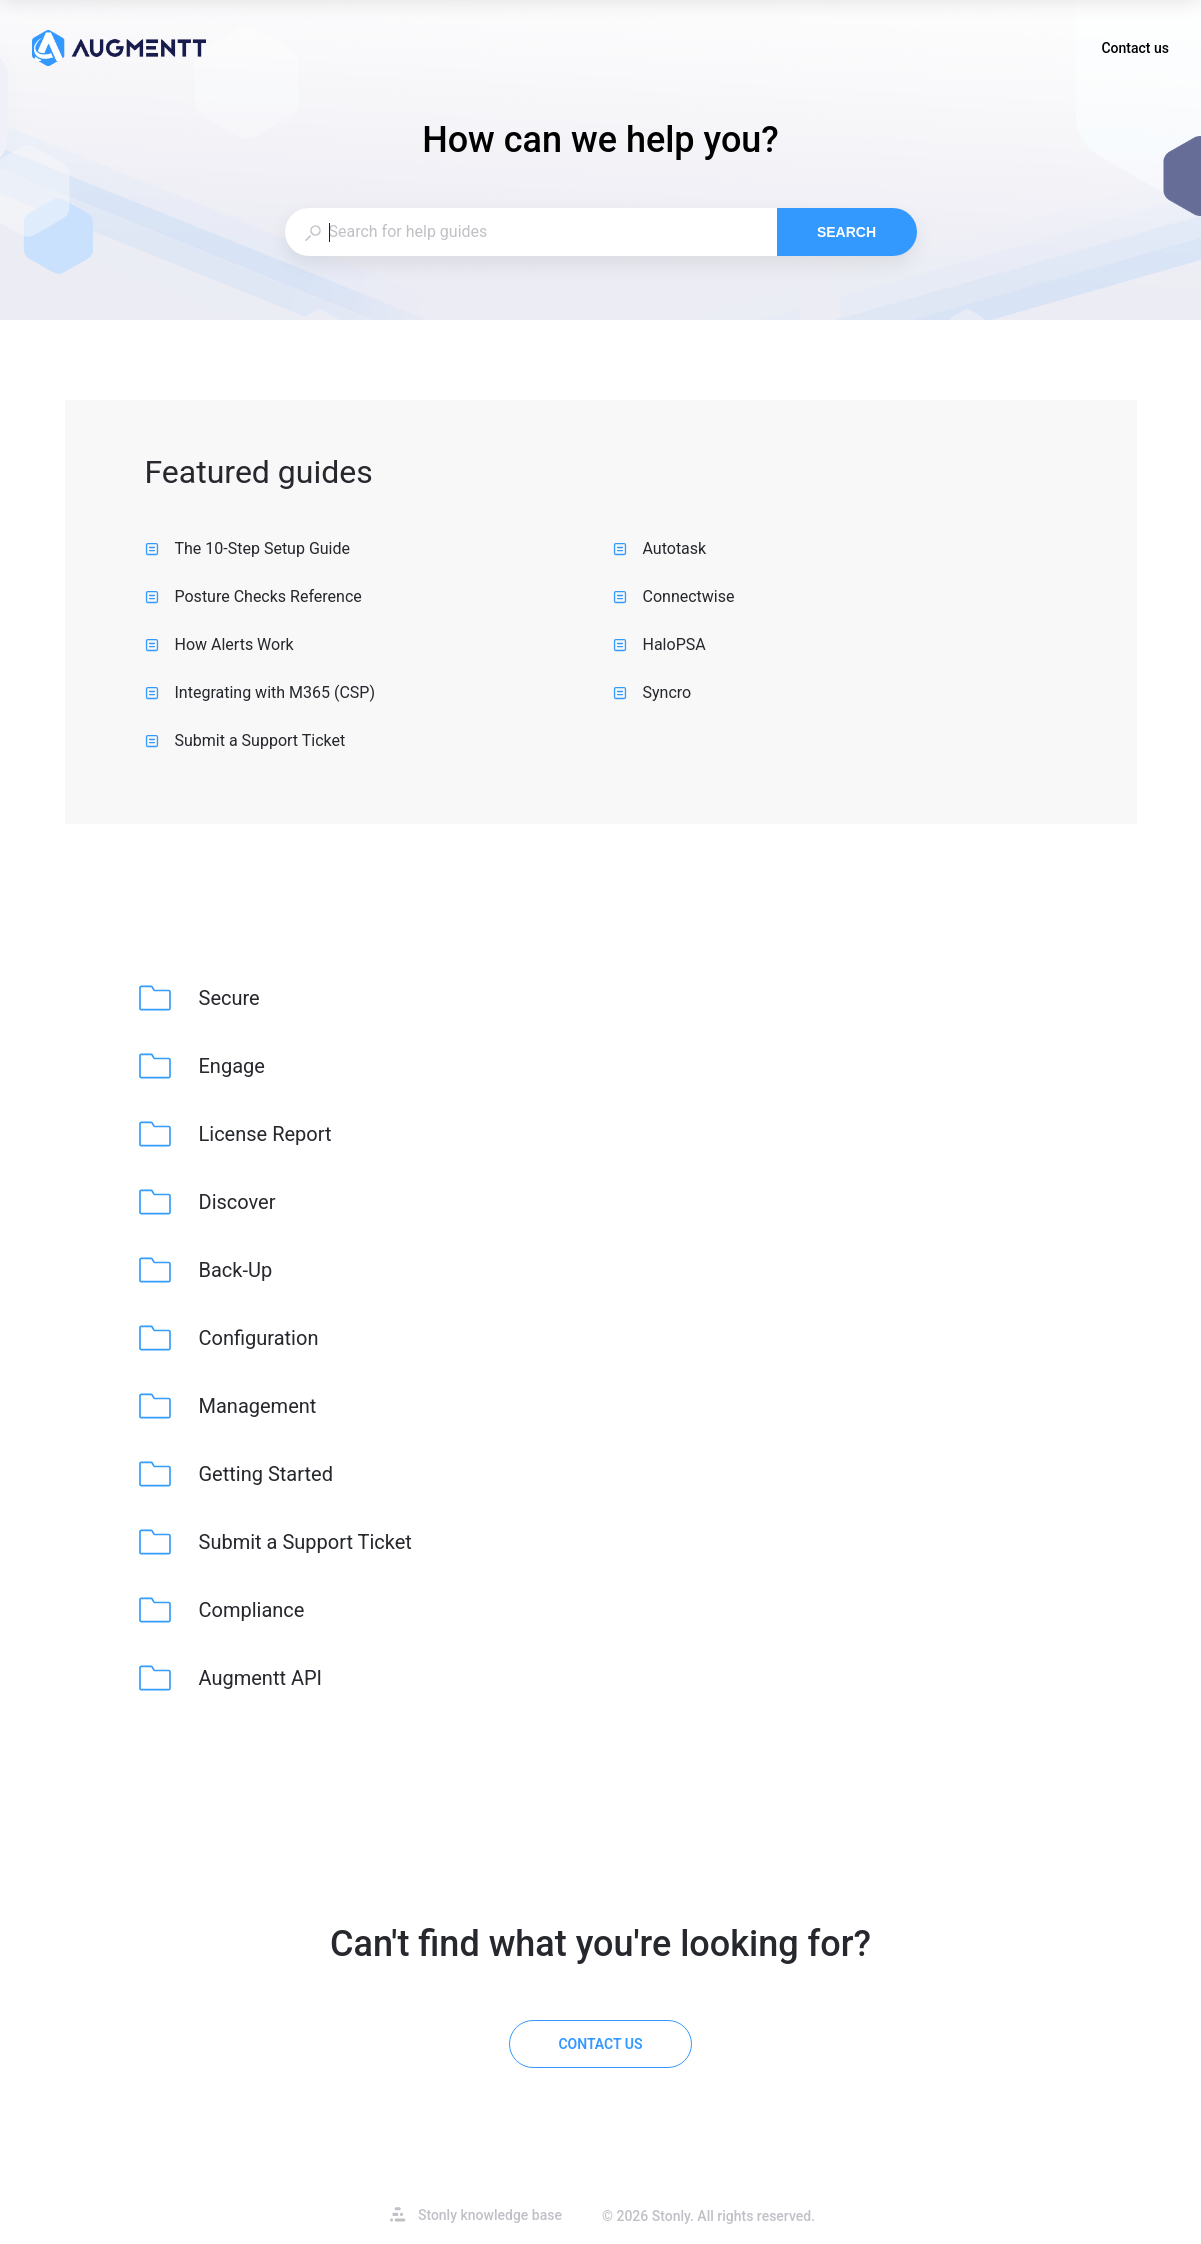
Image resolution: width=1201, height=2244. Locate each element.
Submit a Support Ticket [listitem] (245, 740)
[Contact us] (600, 2044)
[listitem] (201, 998)
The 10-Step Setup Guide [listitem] (248, 548)
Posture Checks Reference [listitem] (253, 596)
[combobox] (530, 232)
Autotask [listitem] (660, 548)
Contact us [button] (1135, 50)
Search (846, 232)
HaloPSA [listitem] (659, 644)
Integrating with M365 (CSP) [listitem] (260, 692)
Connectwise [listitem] (674, 596)
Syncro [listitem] (652, 692)
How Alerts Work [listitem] (219, 644)
